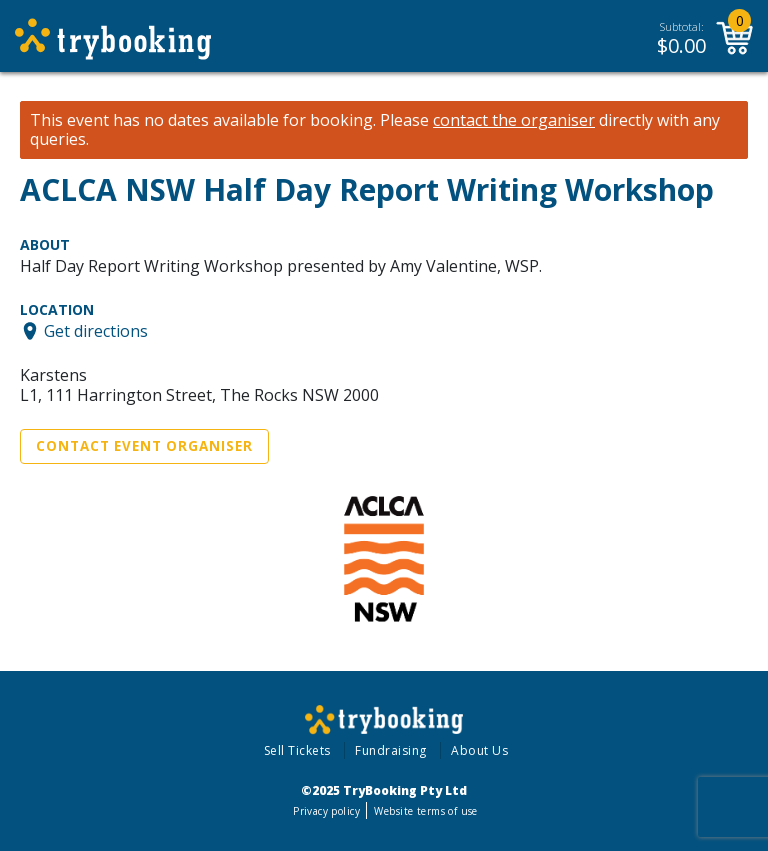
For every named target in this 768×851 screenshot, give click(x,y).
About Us (479, 750)
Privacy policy (326, 811)
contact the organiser (514, 120)
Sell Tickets (297, 750)
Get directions (96, 331)
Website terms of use (425, 811)
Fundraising (391, 750)
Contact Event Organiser (144, 446)
